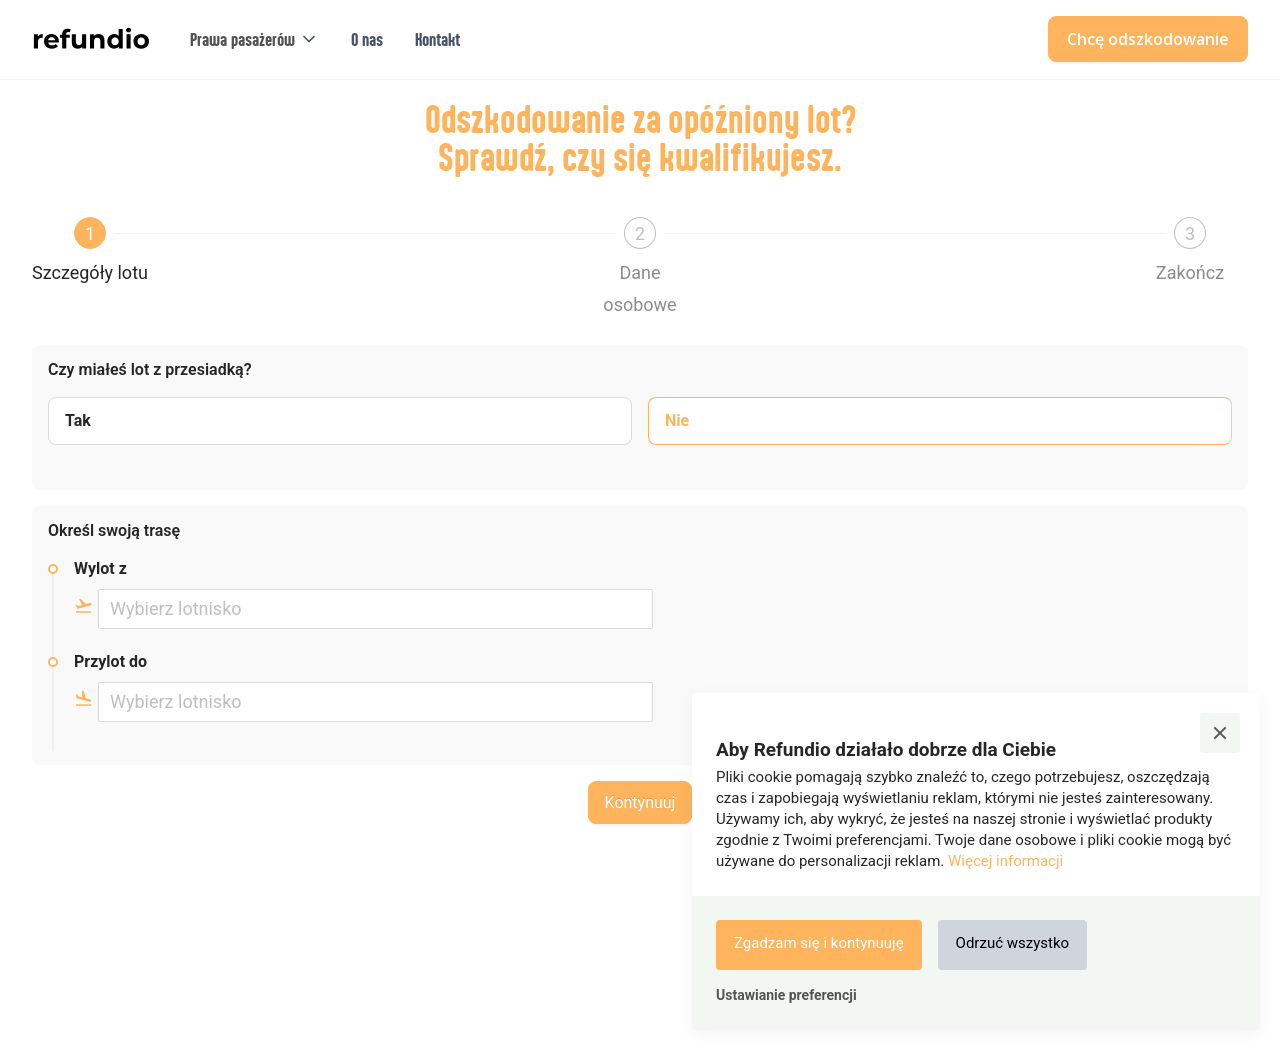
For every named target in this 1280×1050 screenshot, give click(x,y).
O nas (367, 39)
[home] (91, 39)
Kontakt (437, 39)
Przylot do (110, 661)
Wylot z (100, 568)
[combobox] (375, 609)
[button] (254, 39)
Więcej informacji (1005, 861)
